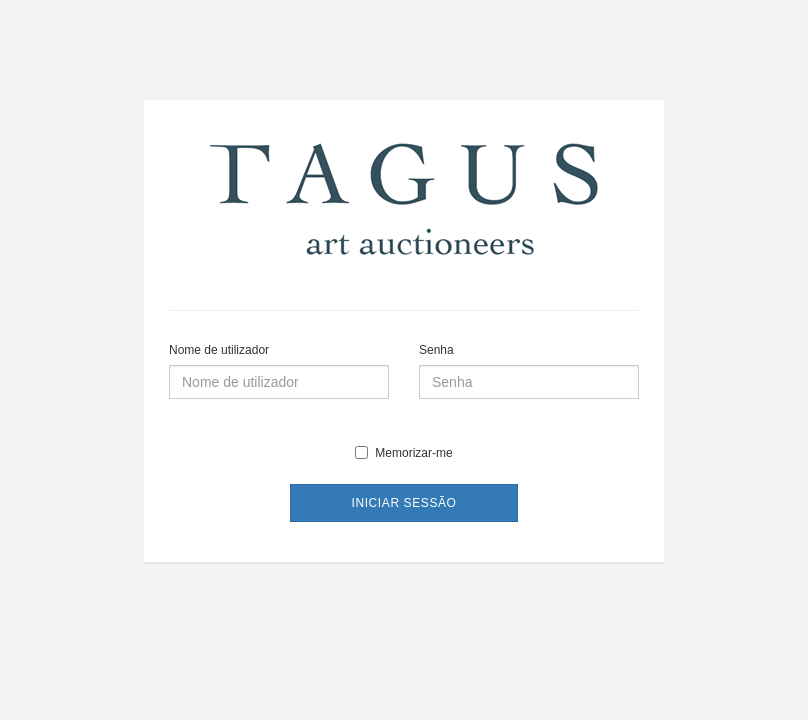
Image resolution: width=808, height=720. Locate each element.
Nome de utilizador (219, 350)
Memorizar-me (403, 453)
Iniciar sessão (403, 503)
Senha (436, 350)
